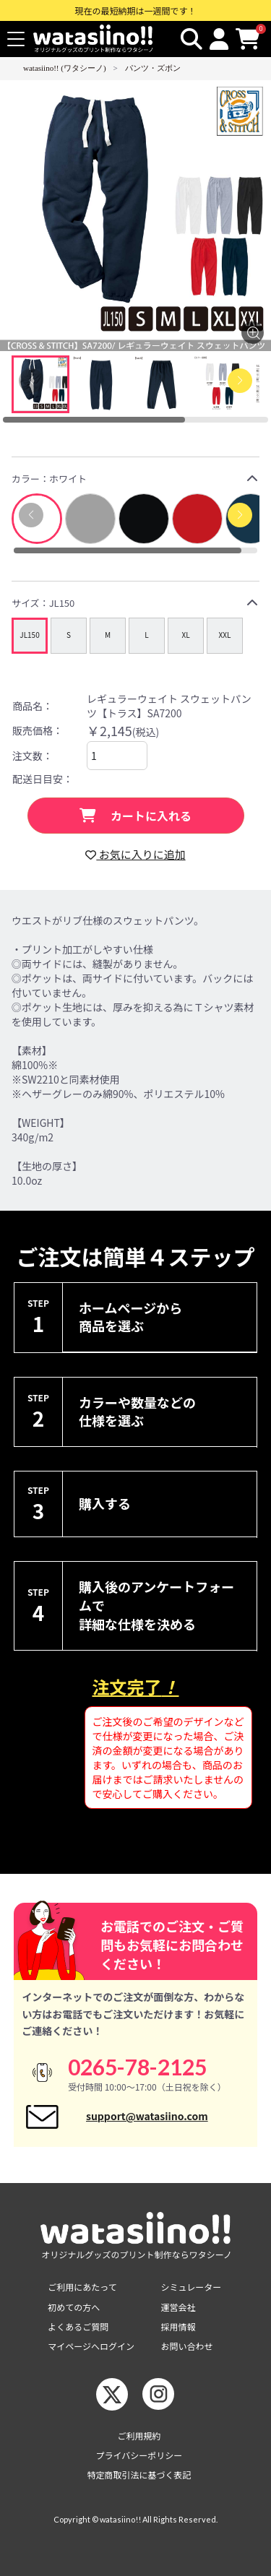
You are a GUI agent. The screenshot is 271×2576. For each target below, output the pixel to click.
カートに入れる (135, 815)
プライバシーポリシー (139, 2455)
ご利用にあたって (82, 2287)
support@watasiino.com (147, 2116)
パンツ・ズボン (153, 68)
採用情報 (178, 2326)
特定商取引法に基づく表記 (139, 2474)
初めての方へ (74, 2307)
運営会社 (178, 2307)
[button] (240, 515)
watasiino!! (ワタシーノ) (64, 68)
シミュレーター (191, 2287)
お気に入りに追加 (135, 854)
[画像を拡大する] (252, 332)
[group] (30, 636)
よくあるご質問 (78, 2326)
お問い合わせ (187, 2346)
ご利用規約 (138, 2435)
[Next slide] (240, 380)
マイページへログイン (91, 2346)
